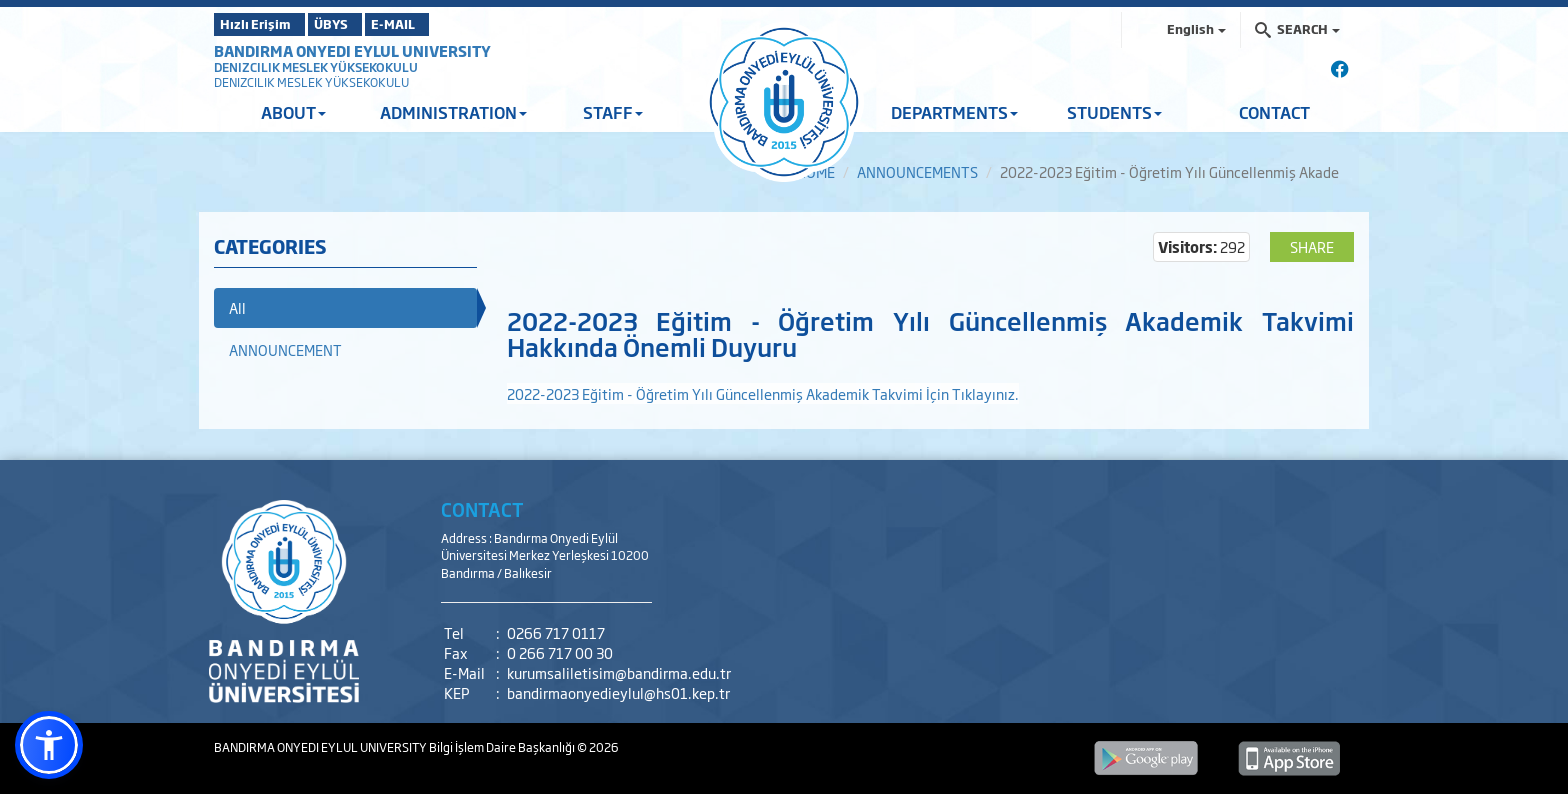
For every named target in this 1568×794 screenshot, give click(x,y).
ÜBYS (361, 24)
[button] (49, 745)
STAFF (613, 112)
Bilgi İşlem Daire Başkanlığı (503, 747)
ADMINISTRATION (453, 112)
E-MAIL (454, 24)
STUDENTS (1114, 112)
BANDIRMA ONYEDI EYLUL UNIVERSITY (352, 50)
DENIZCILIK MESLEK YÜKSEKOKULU (316, 67)
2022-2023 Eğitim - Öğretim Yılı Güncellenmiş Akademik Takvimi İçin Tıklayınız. (763, 393)
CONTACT (1274, 112)
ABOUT (293, 112)
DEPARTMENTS (954, 112)
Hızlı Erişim (263, 24)
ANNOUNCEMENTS (917, 171)
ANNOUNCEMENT (285, 349)
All (237, 307)
